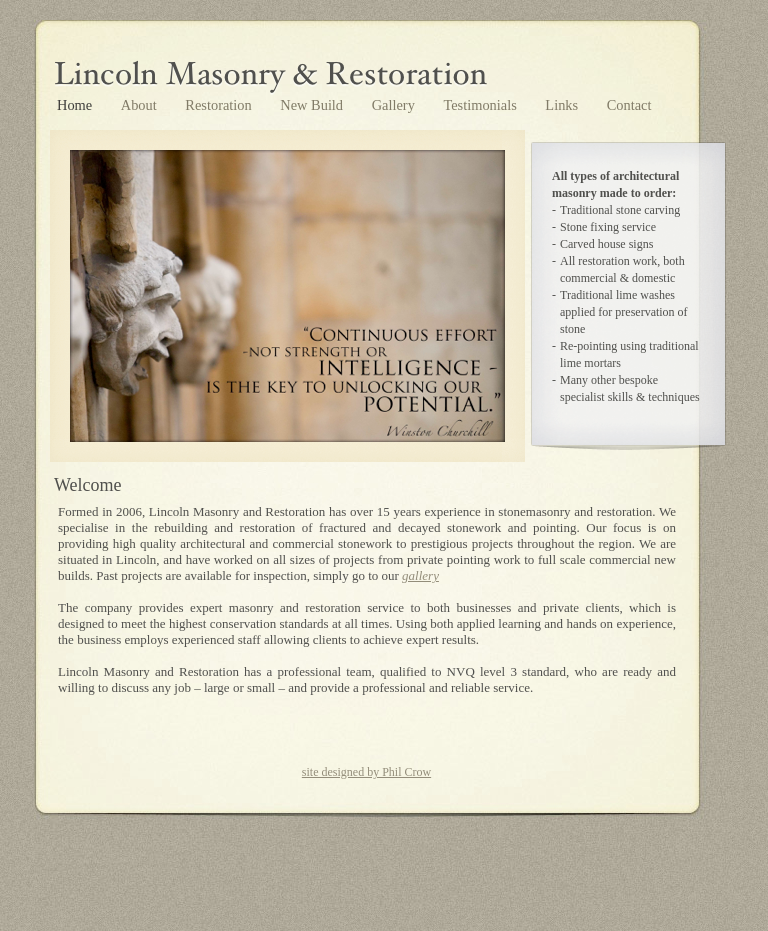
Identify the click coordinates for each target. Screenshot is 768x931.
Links (563, 105)
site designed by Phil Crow (366, 772)
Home (76, 105)
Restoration (220, 105)
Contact (629, 105)
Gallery (395, 105)
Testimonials (481, 105)
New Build (313, 105)
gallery (420, 575)
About (141, 105)
